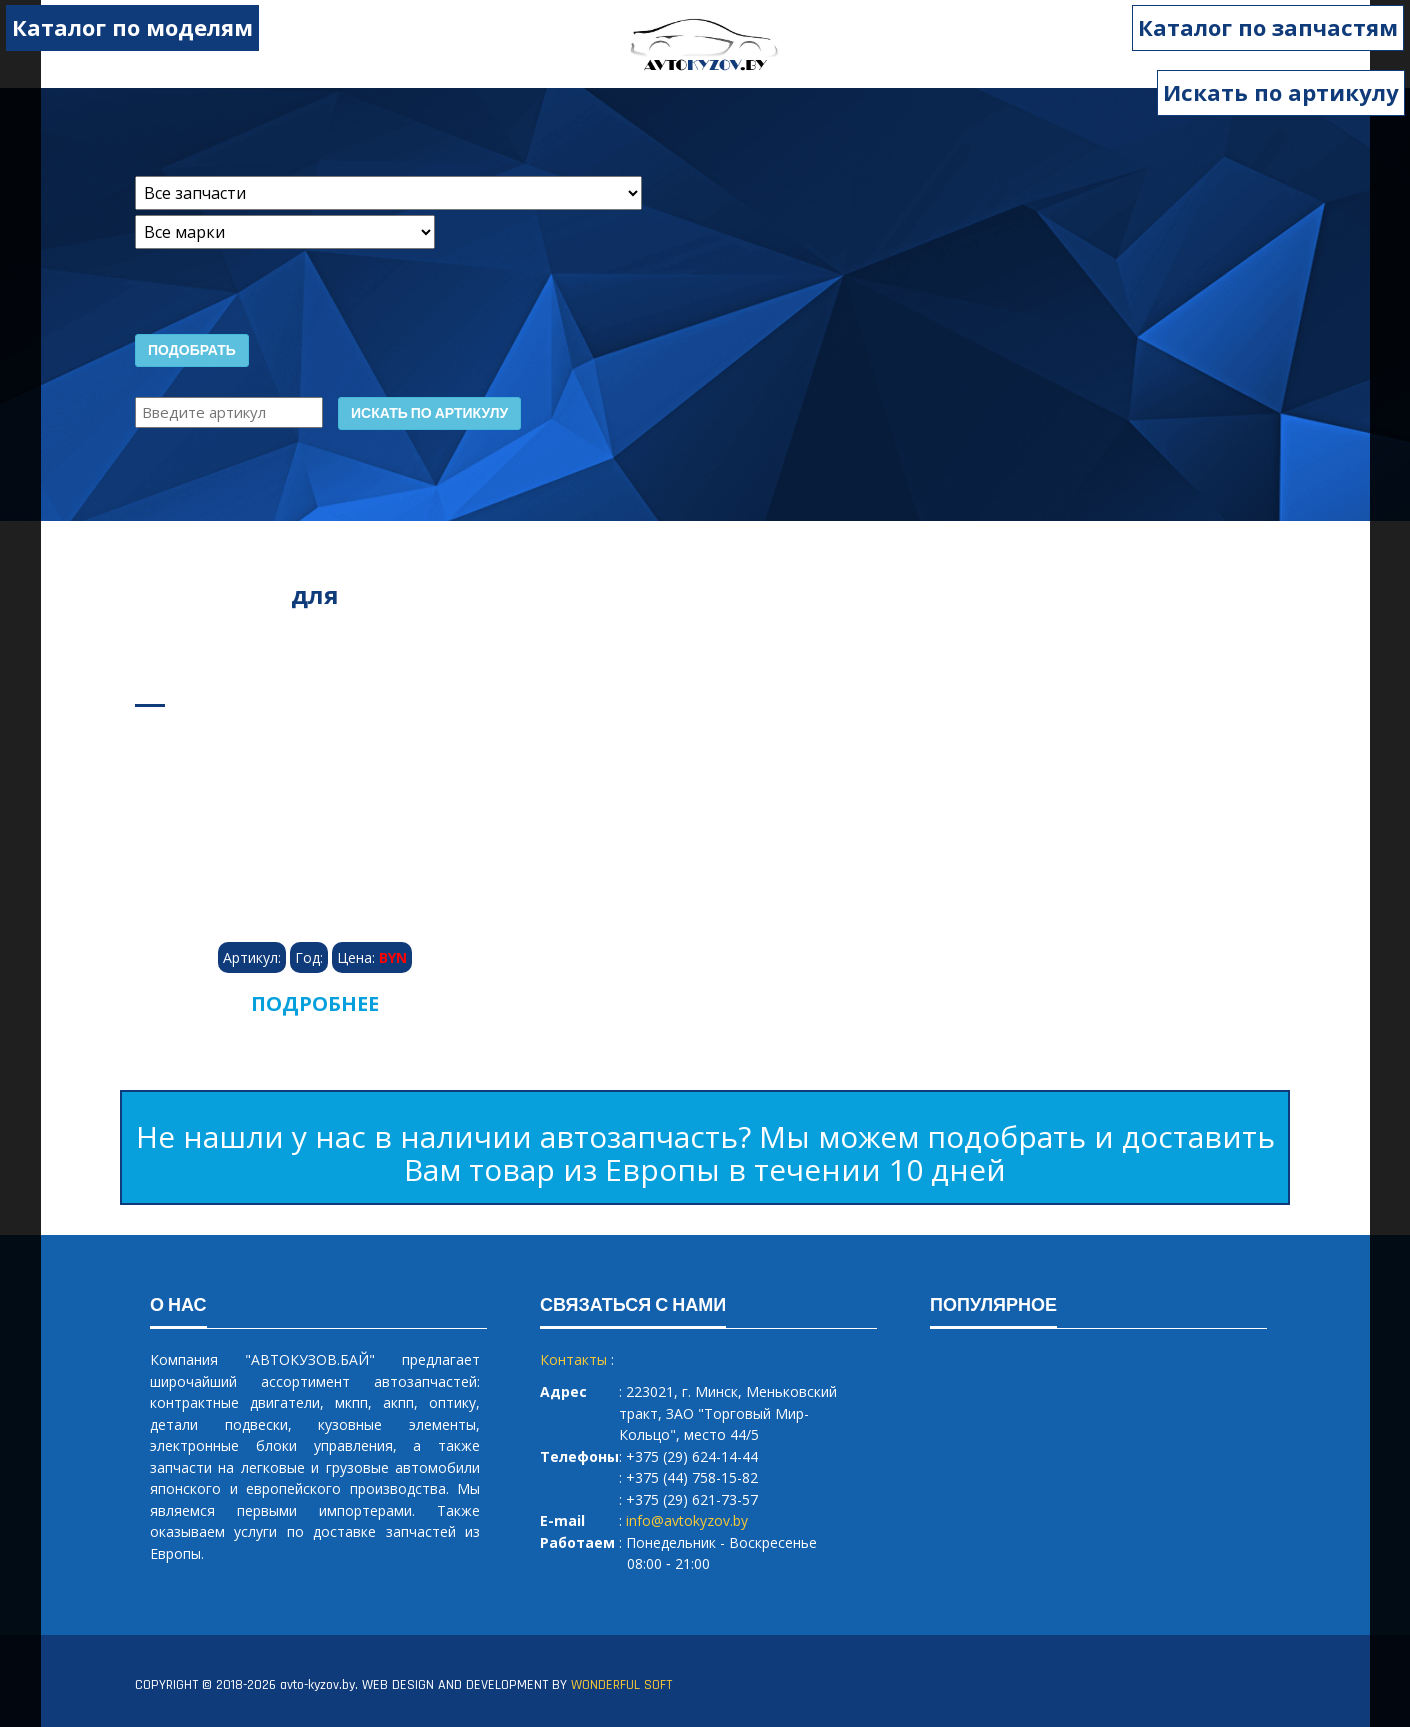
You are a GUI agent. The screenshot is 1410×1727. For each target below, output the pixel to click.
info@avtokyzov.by (687, 1520)
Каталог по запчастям (1269, 27)
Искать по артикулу (1281, 92)
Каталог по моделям (131, 27)
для (315, 594)
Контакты (573, 1359)
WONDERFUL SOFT (621, 1685)
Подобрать (192, 351)
